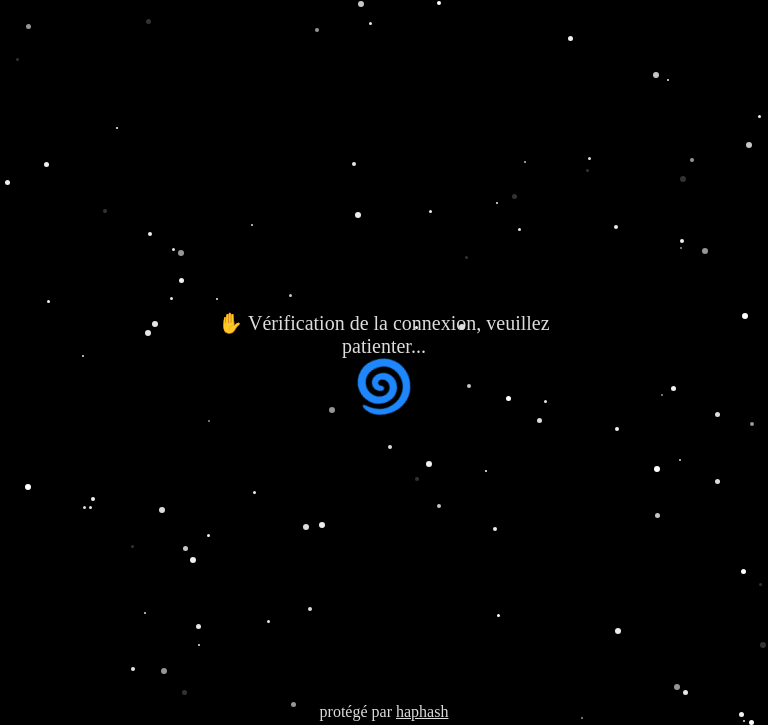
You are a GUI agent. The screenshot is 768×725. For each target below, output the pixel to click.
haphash (422, 711)
